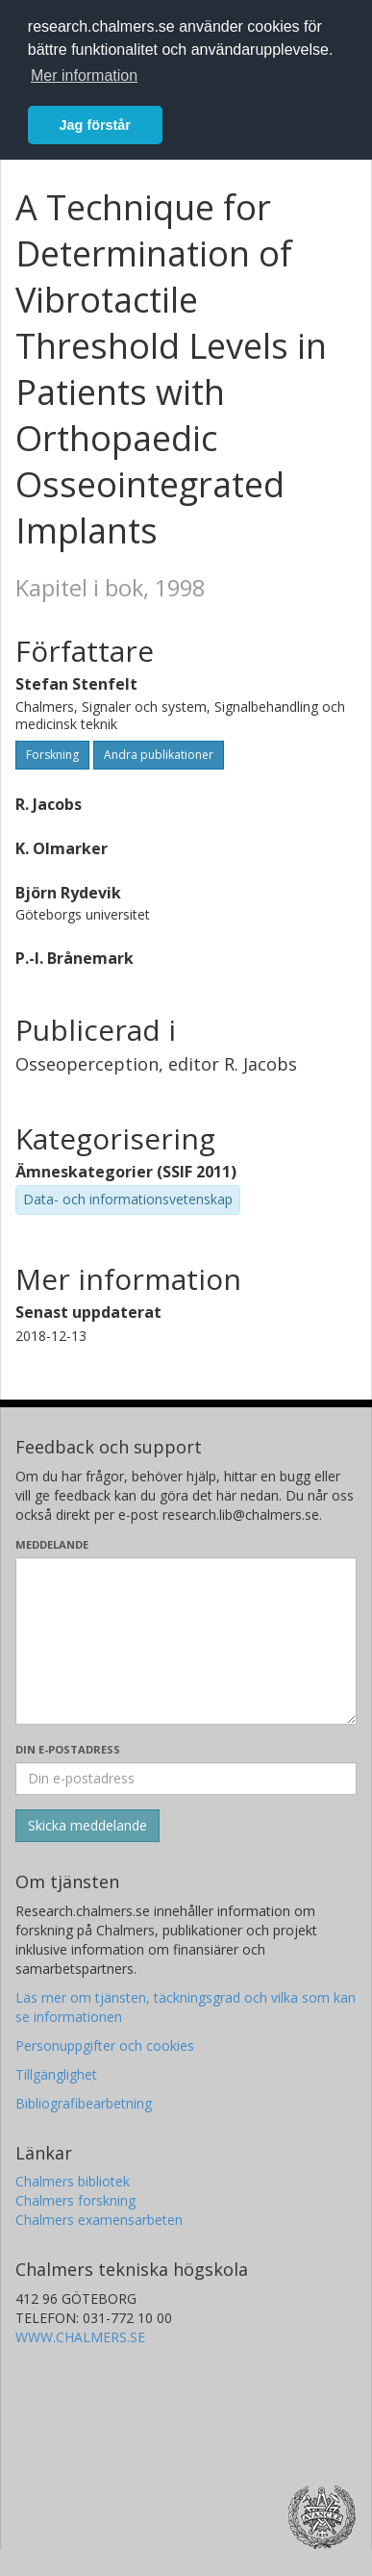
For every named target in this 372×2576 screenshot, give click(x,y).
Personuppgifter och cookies (104, 2045)
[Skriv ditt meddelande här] (186, 1641)
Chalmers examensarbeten (99, 2219)
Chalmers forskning (75, 2200)
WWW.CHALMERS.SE (80, 2337)
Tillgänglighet (56, 2074)
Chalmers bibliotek (72, 2181)
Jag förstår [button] (95, 125)
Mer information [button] (84, 75)
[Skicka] (87, 1825)
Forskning (52, 754)
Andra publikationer (158, 754)
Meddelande (51, 1544)
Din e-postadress (67, 1749)
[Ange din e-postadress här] (186, 1778)
